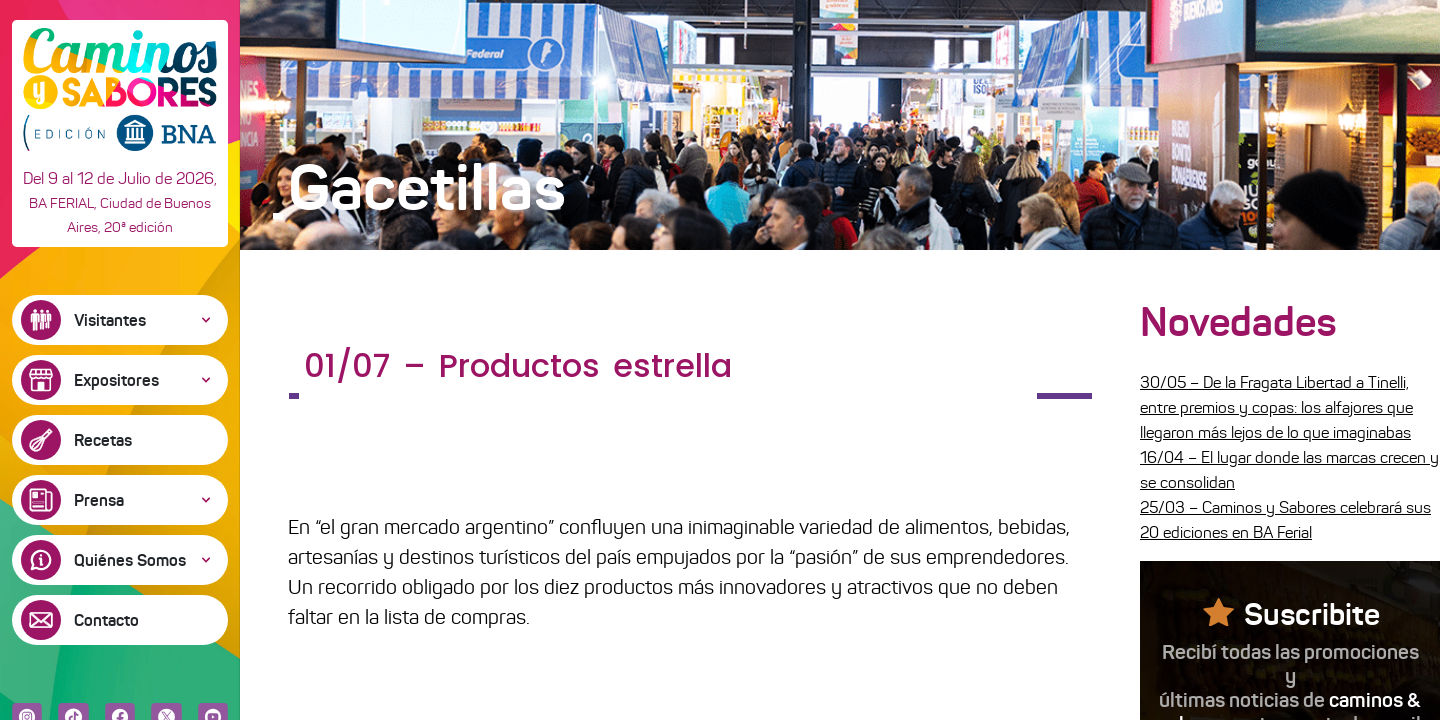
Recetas (103, 440)
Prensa (99, 500)
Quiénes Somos (130, 560)
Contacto (106, 620)
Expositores (116, 380)
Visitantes (110, 320)
